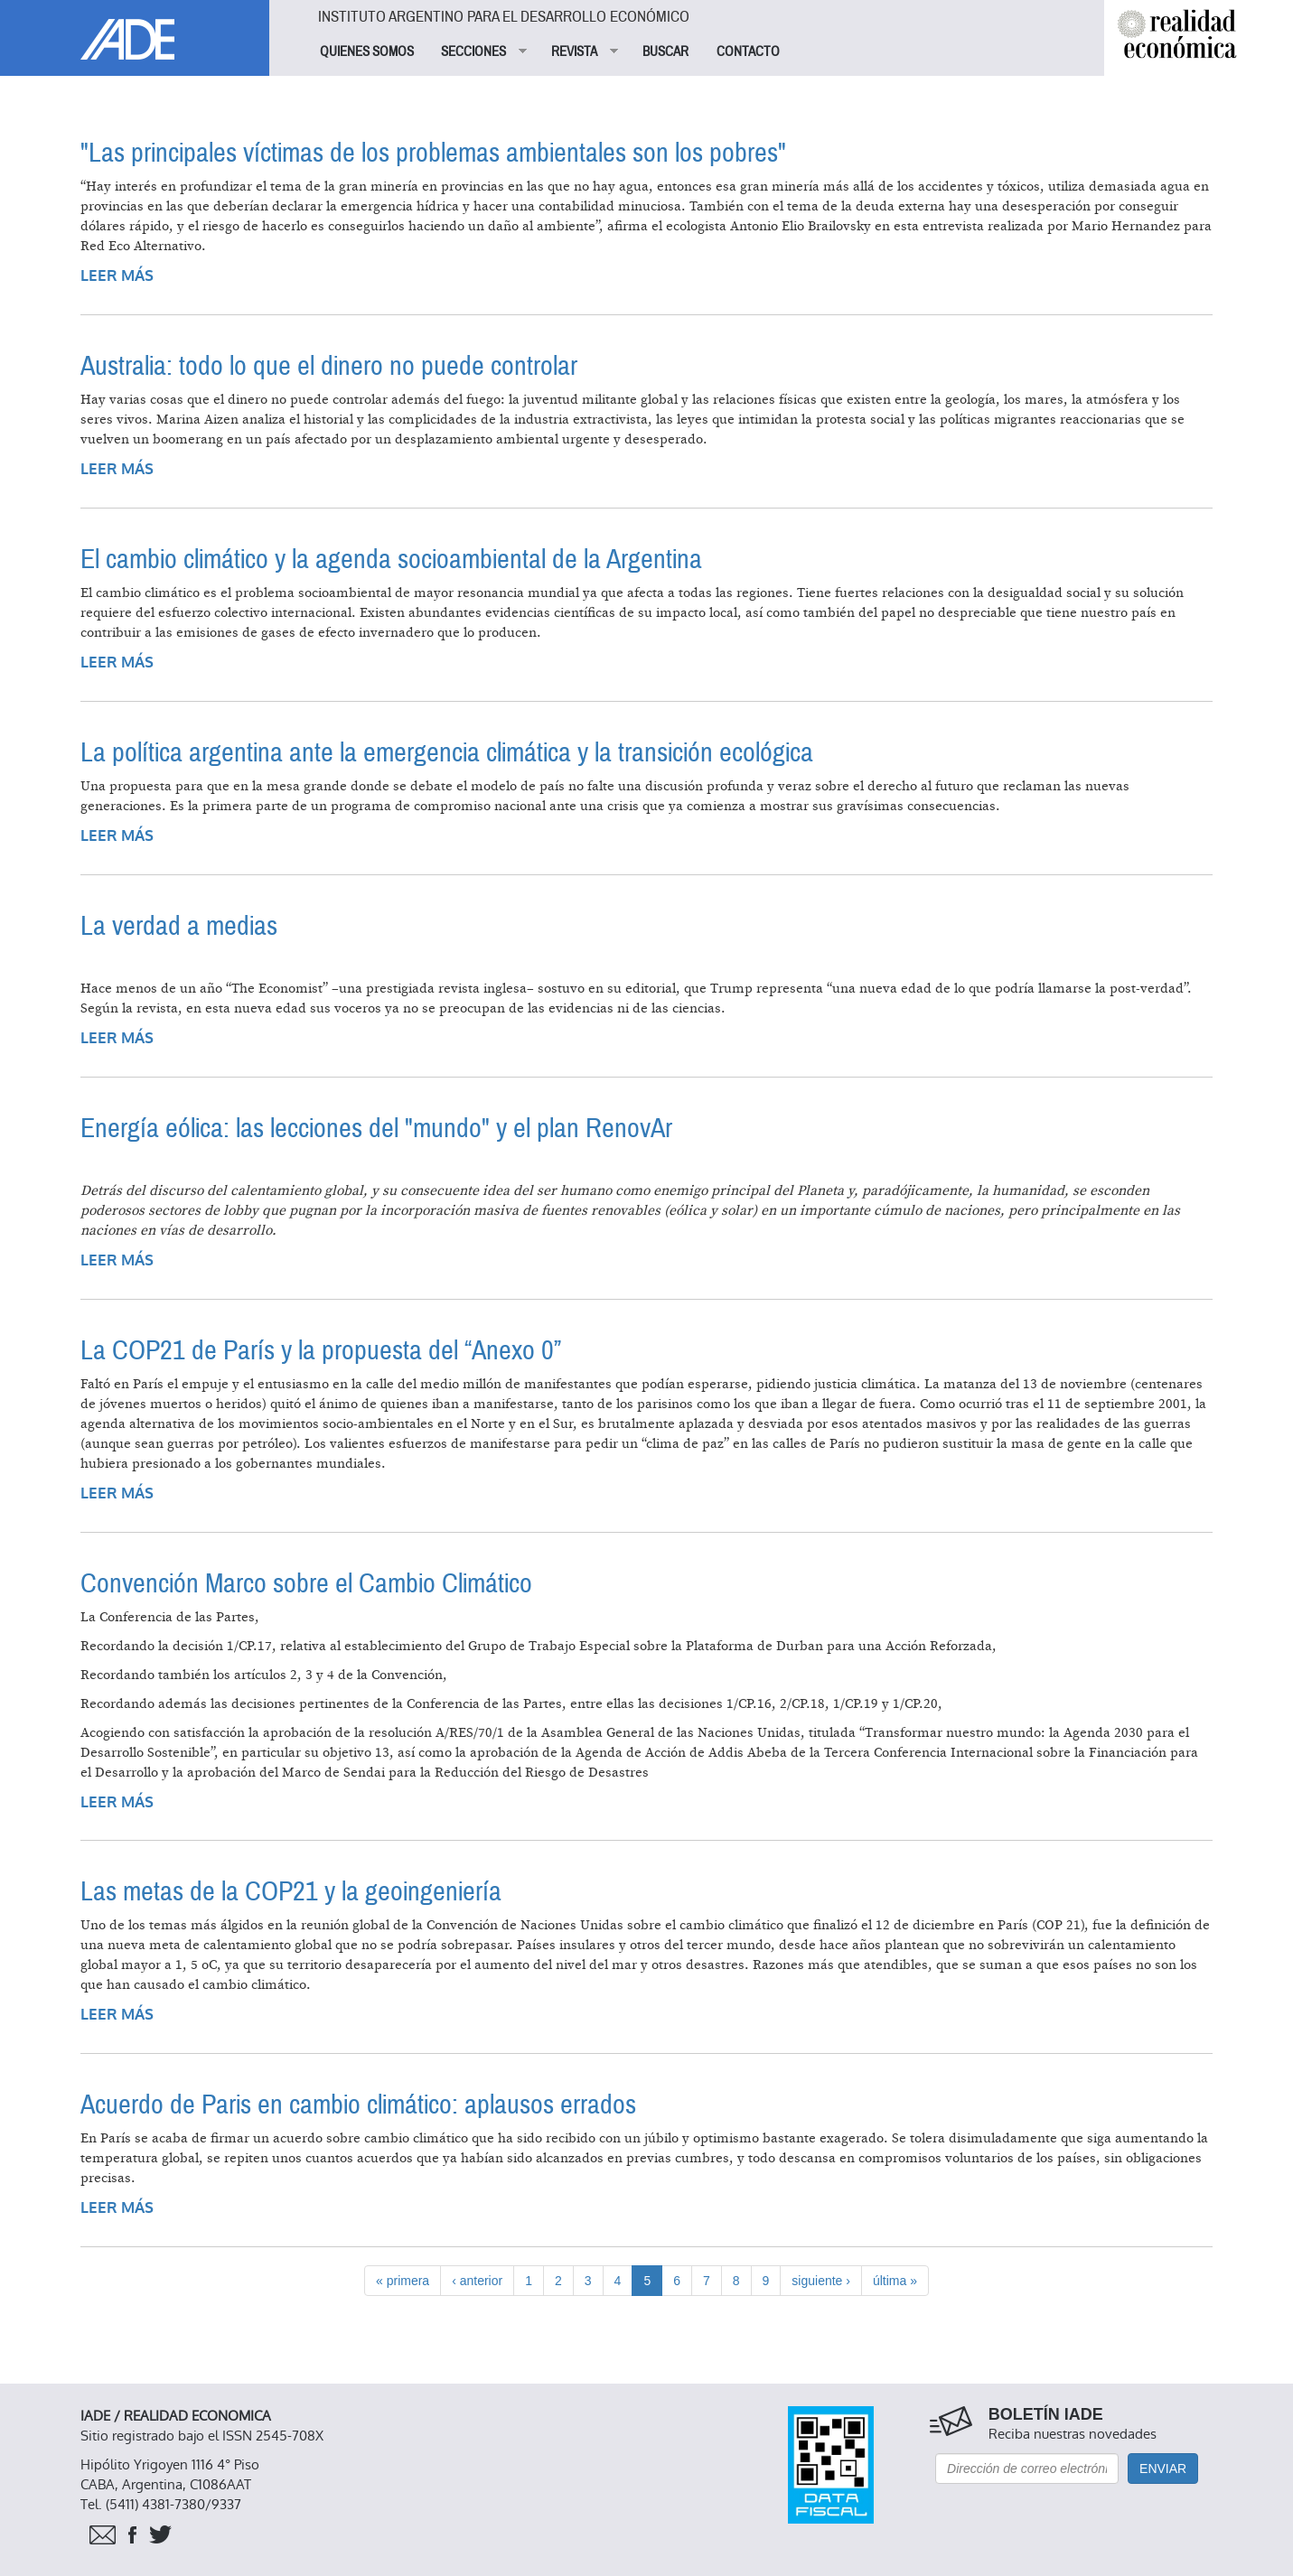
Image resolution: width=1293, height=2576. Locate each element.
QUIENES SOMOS (367, 51)
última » (895, 2280)
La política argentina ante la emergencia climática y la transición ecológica (446, 752)
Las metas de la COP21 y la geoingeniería (290, 1891)
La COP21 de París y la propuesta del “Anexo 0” (320, 1350)
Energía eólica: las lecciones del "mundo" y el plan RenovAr (376, 1128)
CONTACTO (748, 51)
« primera (402, 2280)
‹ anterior (477, 2280)
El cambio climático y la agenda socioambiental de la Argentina (391, 559)
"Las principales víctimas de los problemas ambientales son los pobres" (433, 153)
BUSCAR (665, 51)
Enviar (1162, 2468)
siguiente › (821, 2280)
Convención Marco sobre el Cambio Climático (306, 1583)
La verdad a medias (178, 926)
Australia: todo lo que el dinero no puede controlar (328, 366)
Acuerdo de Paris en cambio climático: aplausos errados (358, 2105)
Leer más (117, 276)
